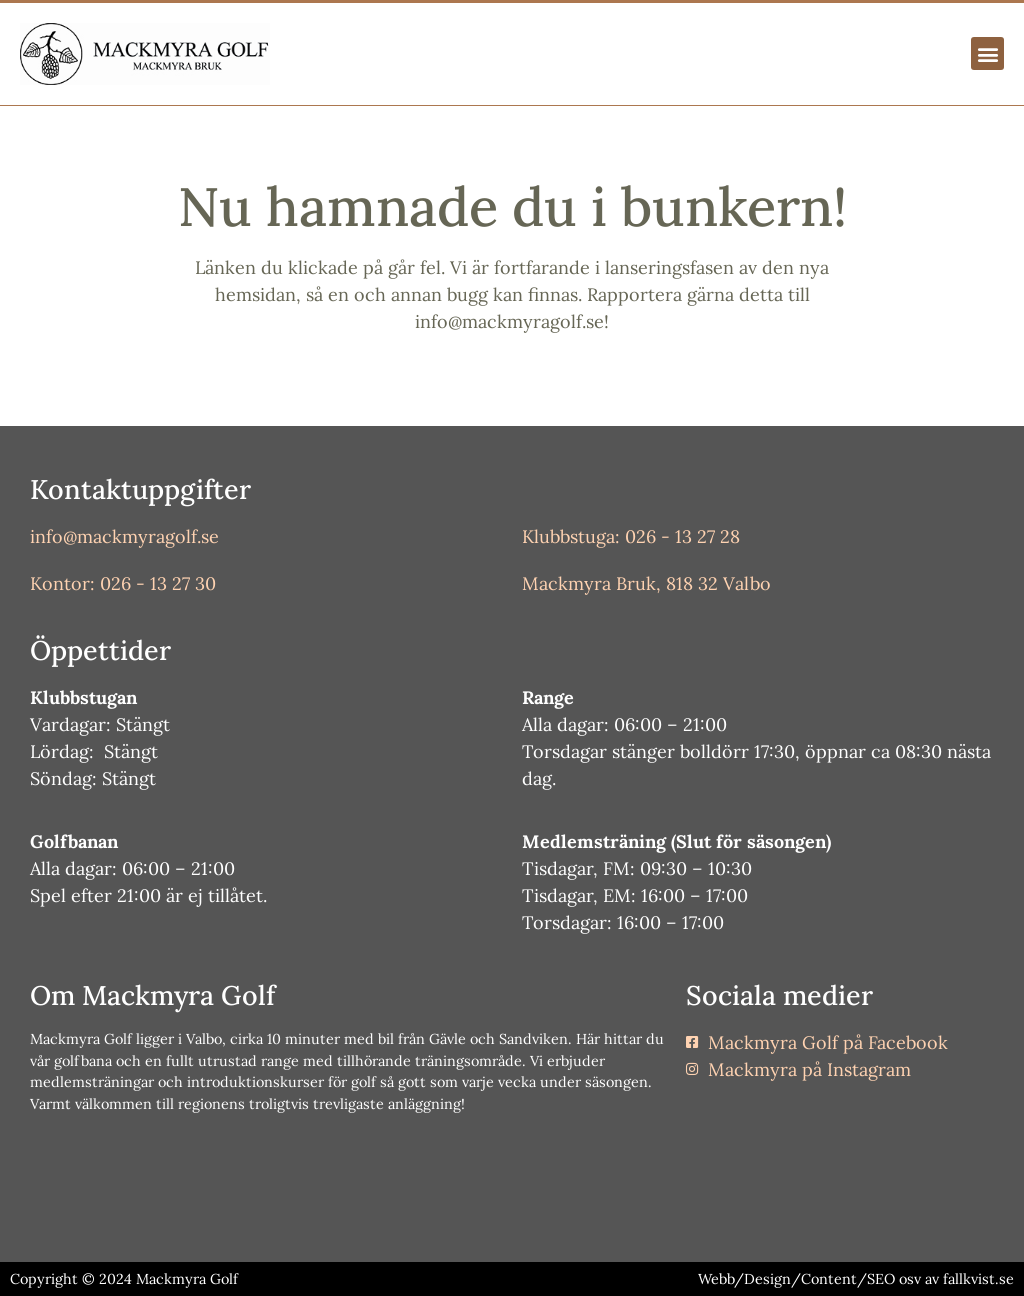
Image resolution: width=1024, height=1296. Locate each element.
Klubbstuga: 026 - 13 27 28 (631, 536)
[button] (987, 53)
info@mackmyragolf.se (124, 536)
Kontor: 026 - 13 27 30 (123, 583)
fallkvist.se (978, 1279)
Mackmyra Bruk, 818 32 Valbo (646, 583)
